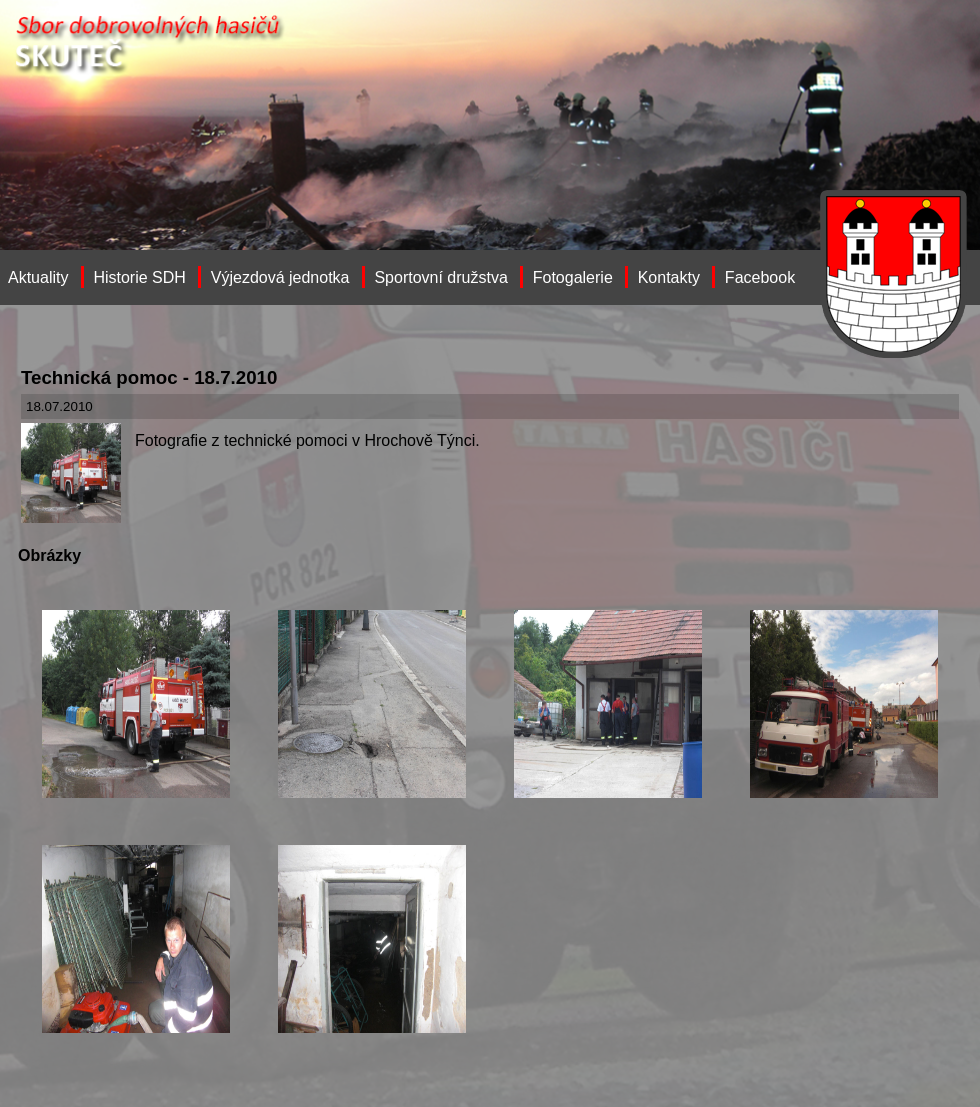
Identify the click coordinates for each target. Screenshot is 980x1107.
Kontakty (669, 277)
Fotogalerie (573, 277)
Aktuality (38, 277)
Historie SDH (139, 277)
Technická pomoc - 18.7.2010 (149, 377)
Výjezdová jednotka (280, 277)
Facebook (760, 277)
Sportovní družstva (440, 277)
